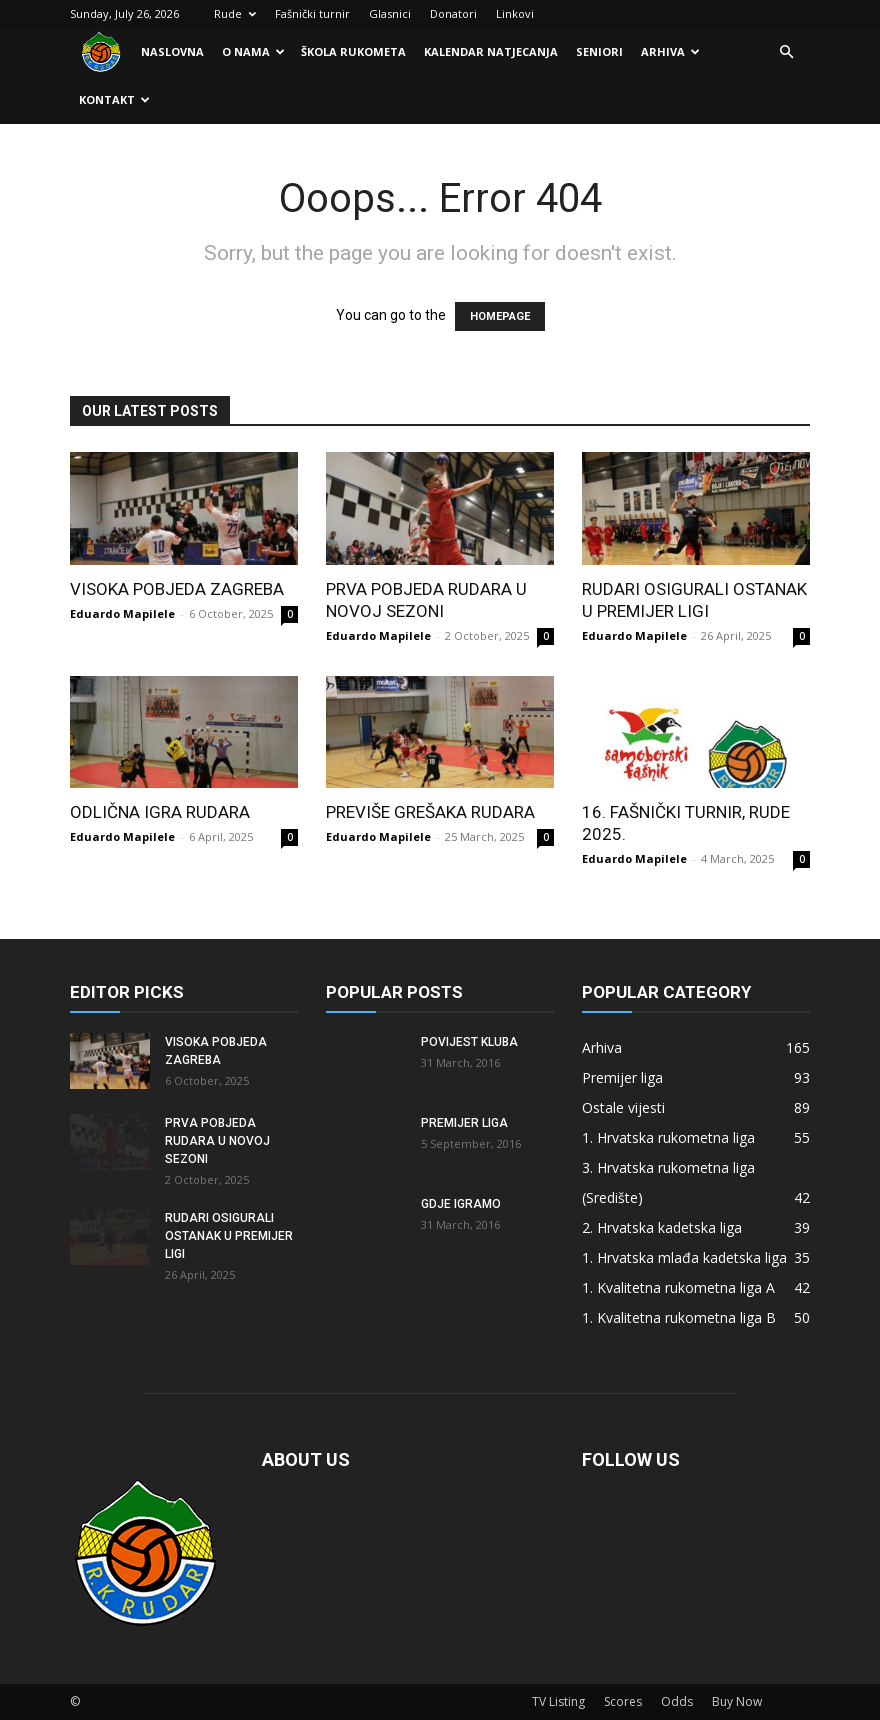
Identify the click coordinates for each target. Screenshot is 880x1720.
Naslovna (172, 51)
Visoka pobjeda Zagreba (177, 589)
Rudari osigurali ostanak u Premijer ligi (229, 1236)
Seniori (599, 51)
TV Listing (558, 1701)
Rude (235, 13)
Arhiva (670, 51)
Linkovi (515, 13)
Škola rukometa (353, 51)
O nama (253, 51)
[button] (786, 52)
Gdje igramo (461, 1204)
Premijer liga (464, 1123)
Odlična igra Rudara (160, 812)
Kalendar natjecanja (491, 51)
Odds (677, 1701)
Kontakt (114, 99)
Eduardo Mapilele (122, 613)
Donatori (453, 13)
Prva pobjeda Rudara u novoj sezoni (217, 1141)
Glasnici (390, 13)
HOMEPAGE (500, 316)
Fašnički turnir (312, 13)
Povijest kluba (469, 1042)
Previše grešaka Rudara (430, 812)
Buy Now (737, 1701)
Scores (623, 1701)
